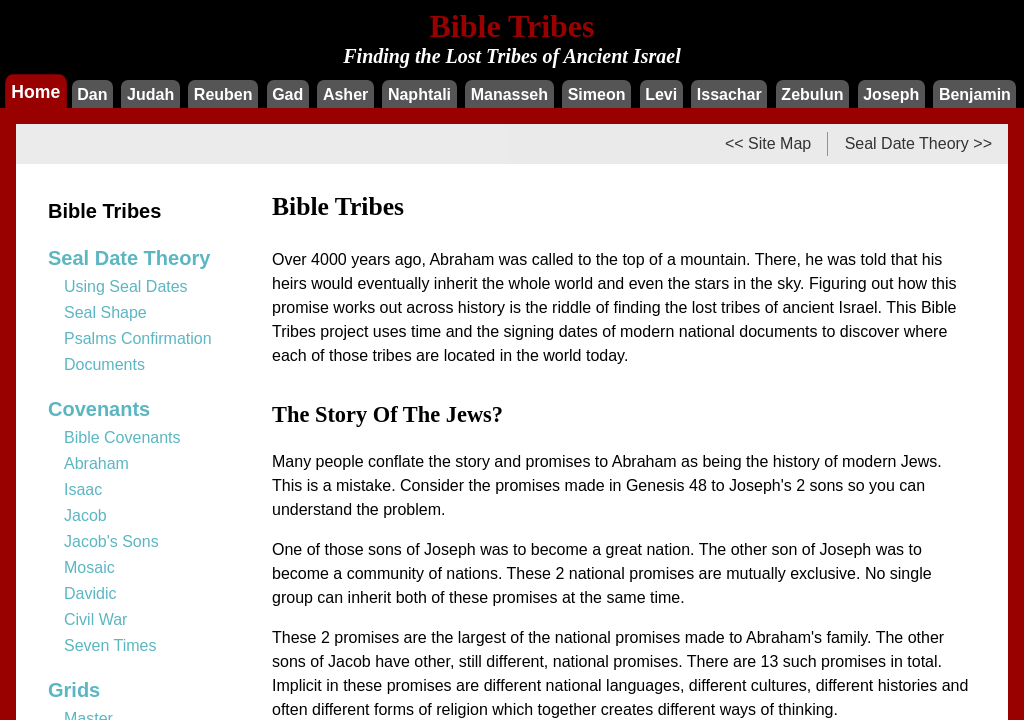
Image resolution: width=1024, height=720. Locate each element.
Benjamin (975, 94)
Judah (150, 94)
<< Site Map (768, 143)
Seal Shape (105, 312)
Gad (287, 94)
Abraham (96, 463)
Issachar (729, 94)
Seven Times (110, 645)
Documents (104, 364)
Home (35, 91)
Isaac (83, 489)
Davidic (90, 593)
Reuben (223, 94)
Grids (74, 690)
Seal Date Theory (129, 258)
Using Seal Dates (126, 286)
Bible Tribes (104, 211)
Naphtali (419, 94)
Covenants (99, 409)
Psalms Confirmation (138, 338)
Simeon (597, 94)
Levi (661, 94)
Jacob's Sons (111, 541)
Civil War (95, 619)
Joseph (891, 94)
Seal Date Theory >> (918, 143)
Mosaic (89, 567)
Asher (345, 94)
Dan (92, 94)
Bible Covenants (122, 437)
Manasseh (509, 94)
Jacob (85, 515)
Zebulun (812, 94)
